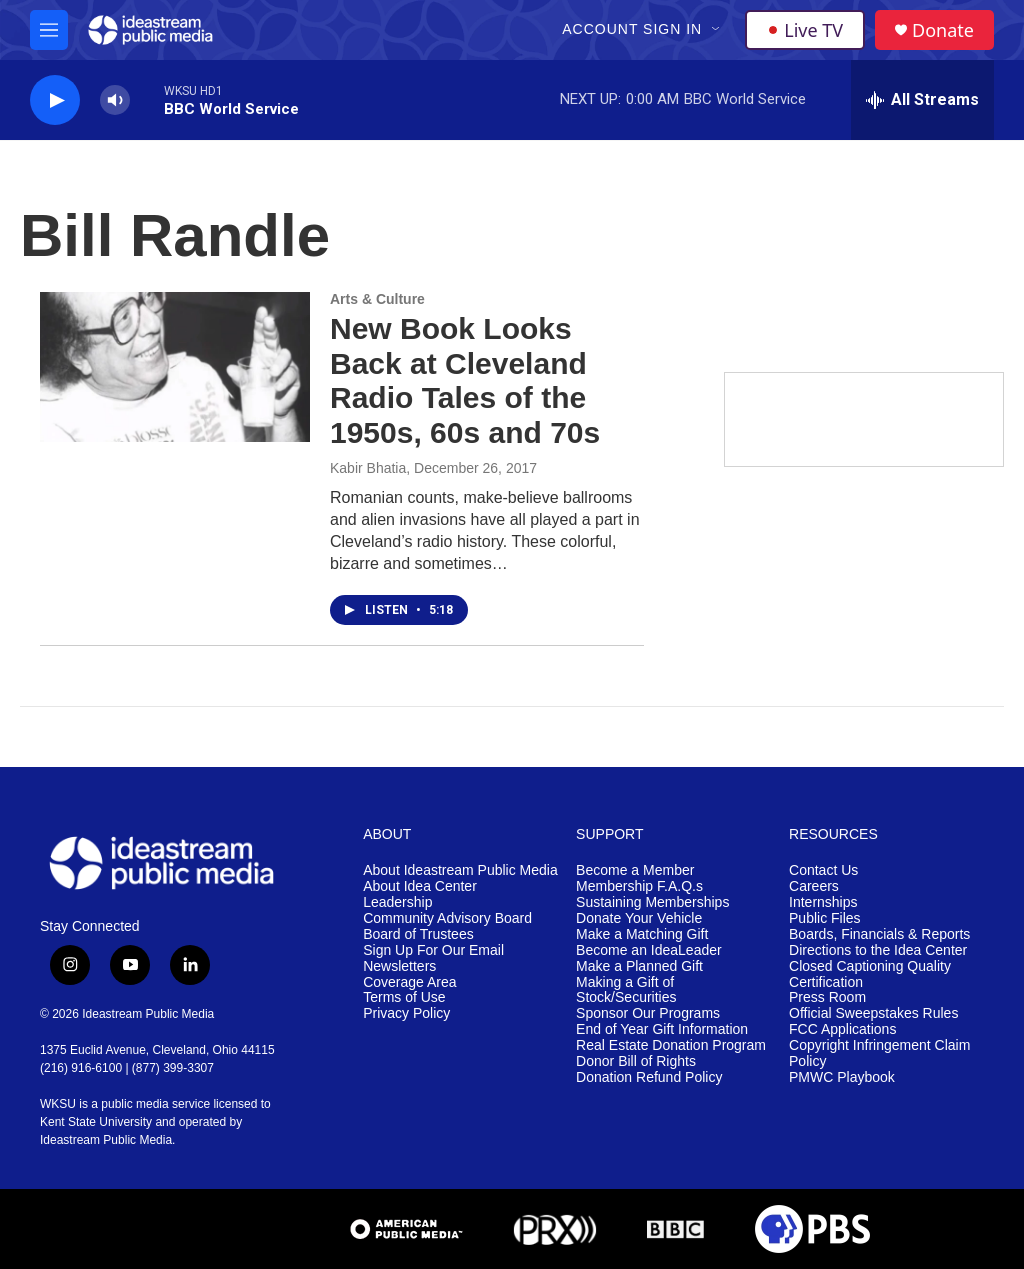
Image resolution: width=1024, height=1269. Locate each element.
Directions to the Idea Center (878, 950)
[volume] (115, 100)
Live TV (805, 30)
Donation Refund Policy (649, 1077)
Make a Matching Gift (642, 934)
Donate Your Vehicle (639, 918)
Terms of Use (404, 997)
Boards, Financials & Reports (879, 934)
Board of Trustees (418, 934)
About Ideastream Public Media (460, 870)
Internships (823, 902)
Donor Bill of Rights (636, 1061)
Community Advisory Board (447, 918)
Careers (814, 886)
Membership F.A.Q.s (639, 886)
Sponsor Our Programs (648, 1013)
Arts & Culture (377, 299)
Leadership (397, 902)
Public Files (825, 918)
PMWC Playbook (842, 1077)
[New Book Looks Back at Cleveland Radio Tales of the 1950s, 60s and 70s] (175, 367)
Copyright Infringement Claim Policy (879, 1053)
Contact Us (823, 870)
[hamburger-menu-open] (49, 30)
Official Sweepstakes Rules (873, 1013)
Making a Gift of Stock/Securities (626, 990)
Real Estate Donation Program (671, 1045)
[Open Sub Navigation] (717, 30)
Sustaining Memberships (652, 902)
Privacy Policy (406, 1013)
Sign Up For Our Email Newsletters (433, 958)
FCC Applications (842, 1029)
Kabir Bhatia (368, 468)
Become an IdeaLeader (649, 950)
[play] (55, 100)
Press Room (827, 997)
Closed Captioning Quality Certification (870, 974)
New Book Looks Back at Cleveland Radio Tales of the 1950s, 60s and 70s (465, 380)
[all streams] (922, 100)
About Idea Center (420, 886)
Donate (943, 30)
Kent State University (96, 1122)
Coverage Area (409, 982)
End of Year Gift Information (662, 1029)
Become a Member (635, 870)
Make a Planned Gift (639, 966)
